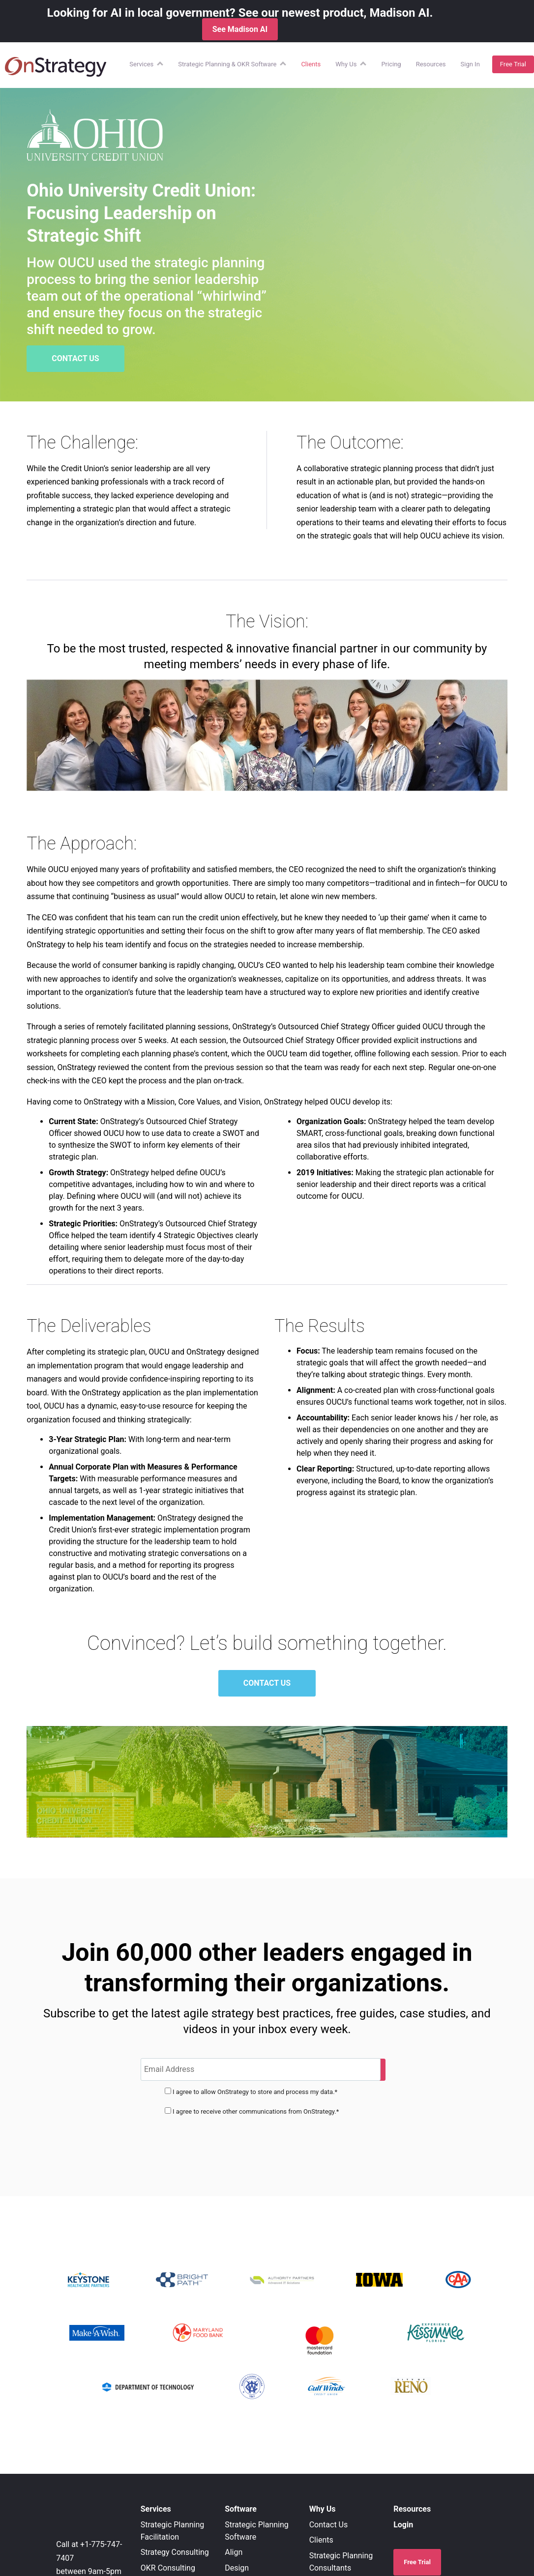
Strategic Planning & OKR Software (227, 64)
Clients (311, 64)
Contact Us (328, 2524)
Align (233, 2552)
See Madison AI (240, 29)
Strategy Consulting (175, 2552)
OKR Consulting (168, 2568)
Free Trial (513, 64)
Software (241, 2509)
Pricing (391, 64)
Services (141, 64)
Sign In (470, 64)
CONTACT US (75, 358)
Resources (431, 64)
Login (403, 2524)
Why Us (345, 64)
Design (237, 2568)
